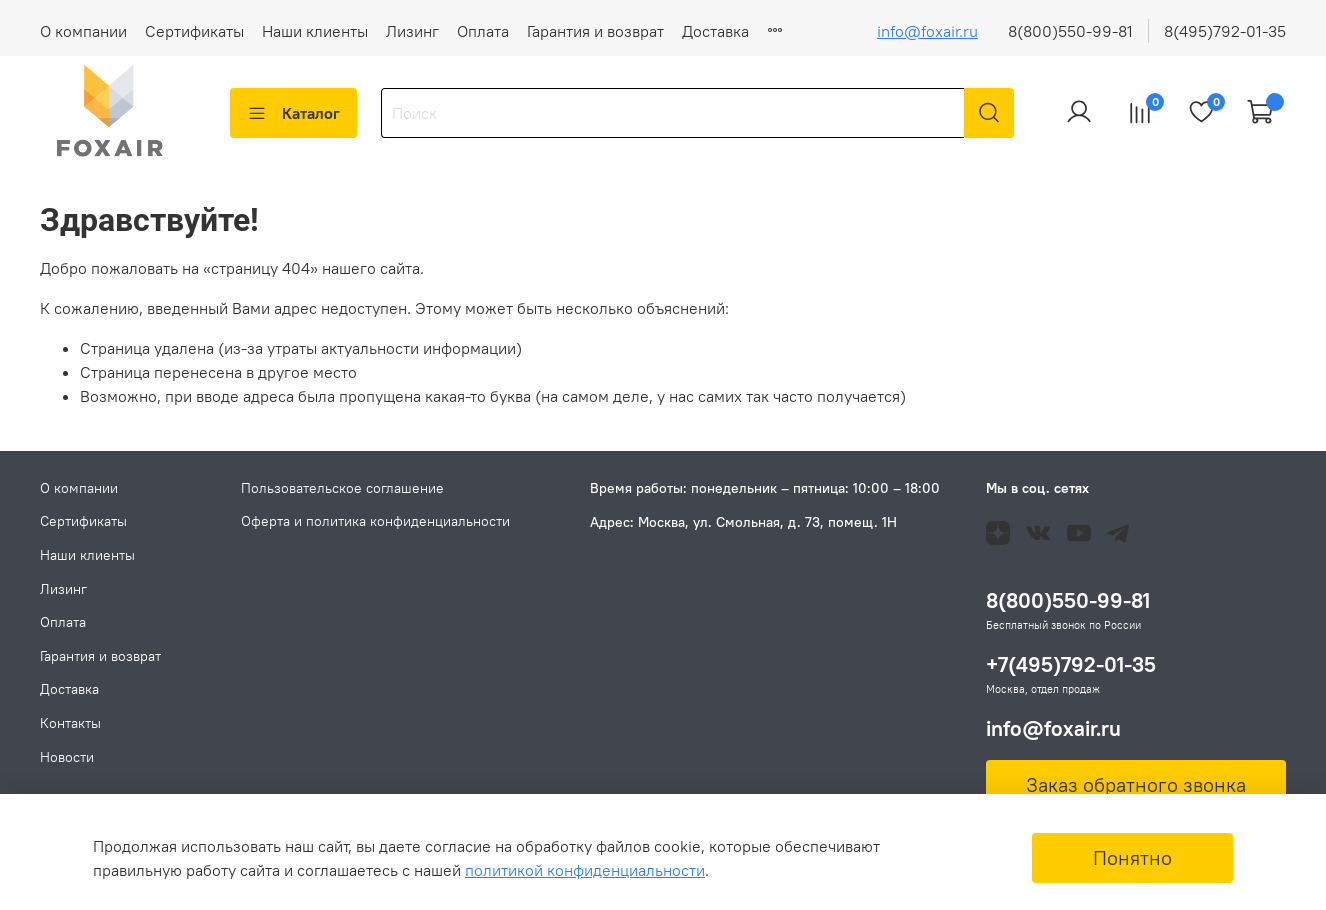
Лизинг (412, 31)
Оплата (483, 31)
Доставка (715, 31)
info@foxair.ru (927, 31)
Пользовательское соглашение (342, 488)
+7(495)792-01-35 (1071, 665)
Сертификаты (194, 31)
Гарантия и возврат (595, 31)
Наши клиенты (315, 31)
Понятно (1132, 857)
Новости (67, 757)
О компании (83, 31)
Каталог (293, 113)
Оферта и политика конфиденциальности (375, 522)
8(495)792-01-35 (1225, 31)
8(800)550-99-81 (1070, 31)
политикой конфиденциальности (585, 870)
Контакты (70, 723)
